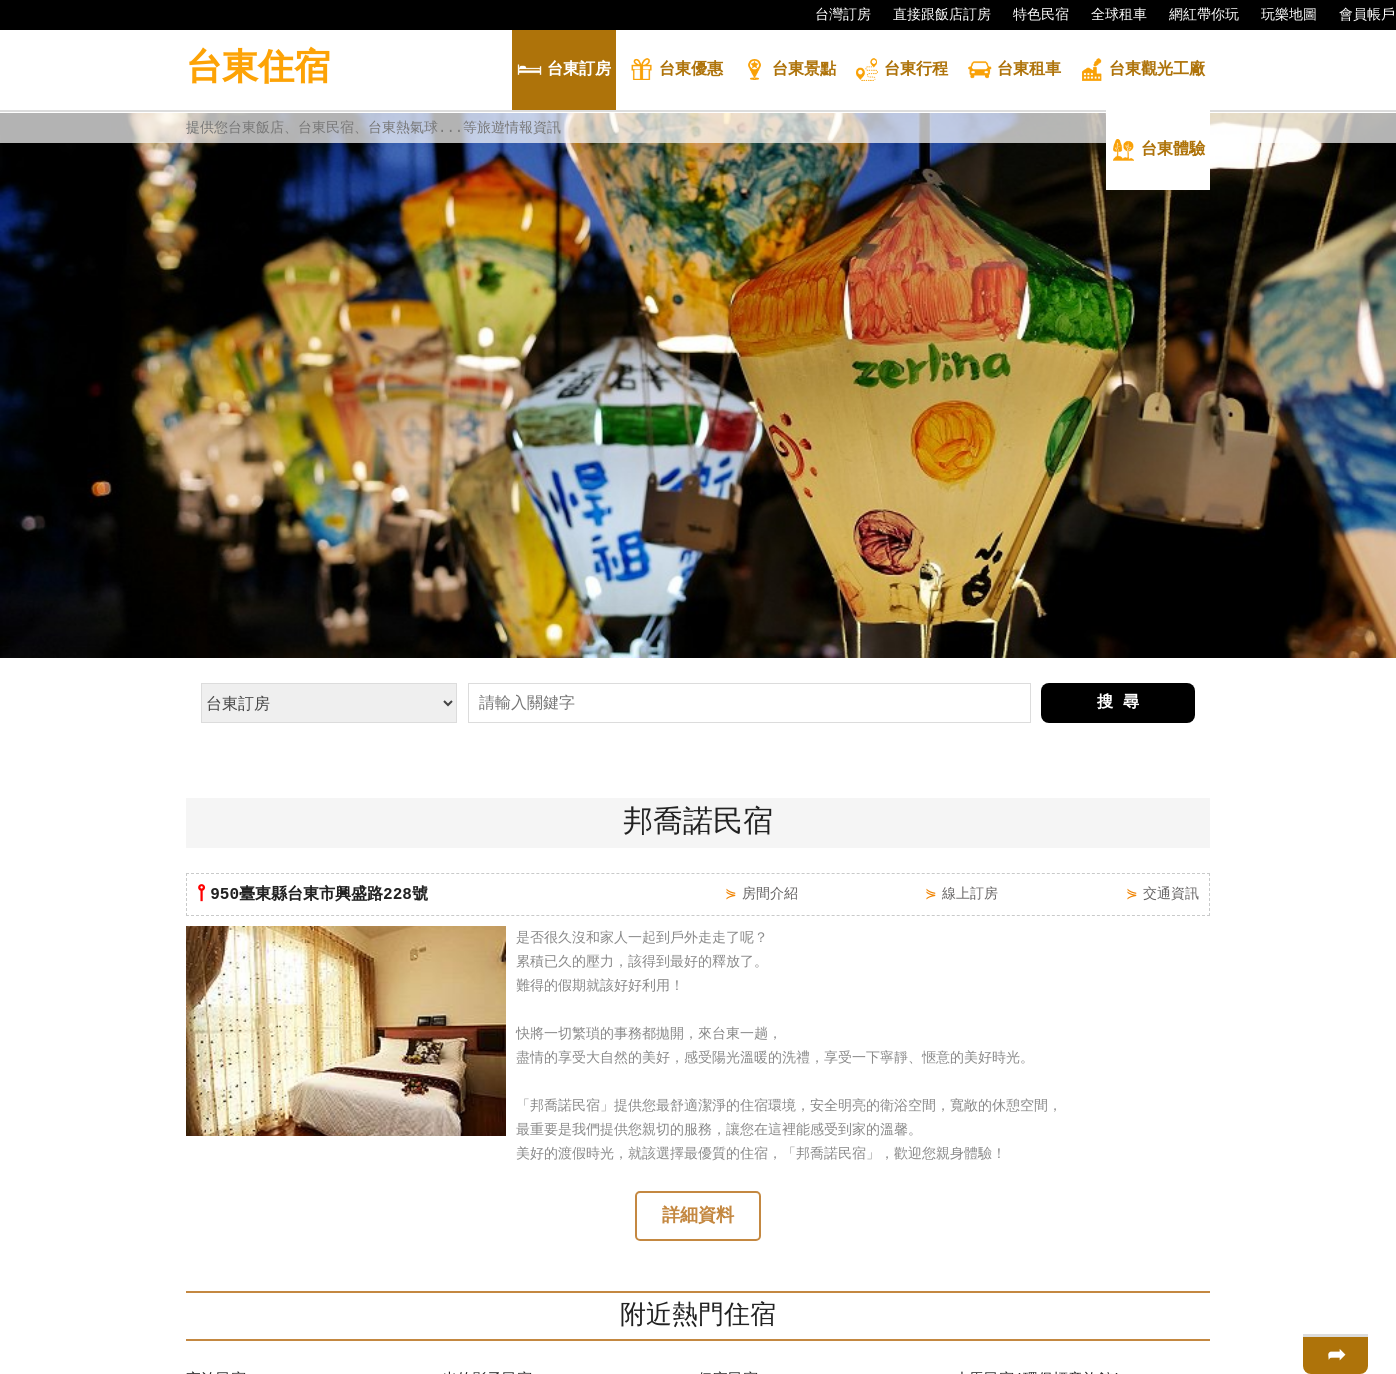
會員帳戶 (1357, 15)
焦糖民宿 (216, 1279)
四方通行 (709, 1358)
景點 (789, 71)
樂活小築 (984, 1159)
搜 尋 (1118, 449)
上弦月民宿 (991, 1189)
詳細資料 (698, 964)
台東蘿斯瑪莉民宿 (1014, 1249)
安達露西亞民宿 (750, 1189)
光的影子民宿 (487, 1129)
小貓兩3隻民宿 (491, 1159)
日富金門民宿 (231, 1189)
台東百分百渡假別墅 (253, 1219)
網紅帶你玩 (1194, 15)
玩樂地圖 (1279, 15)
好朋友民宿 (735, 1159)
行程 (901, 71)
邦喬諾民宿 (479, 1249)
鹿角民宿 (984, 1279)
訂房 (564, 71)
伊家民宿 (728, 1129)
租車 (1014, 71)
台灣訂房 (833, 15)
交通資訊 (1171, 639)
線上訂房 (970, 639)
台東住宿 (258, 69)
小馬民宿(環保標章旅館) (1038, 1129)
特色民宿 (1031, 15)
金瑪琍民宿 (735, 1279)
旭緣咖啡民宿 (999, 1219)
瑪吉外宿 (728, 1249)
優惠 (676, 71)
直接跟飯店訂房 (932, 15)
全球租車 (1109, 15)
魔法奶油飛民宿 (494, 1279)
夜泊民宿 (216, 1129)
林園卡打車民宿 (238, 1159)
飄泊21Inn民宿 (750, 1219)
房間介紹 (770, 639)
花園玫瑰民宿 (231, 1249)
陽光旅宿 (472, 1189)
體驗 (1158, 151)
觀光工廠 (1142, 71)
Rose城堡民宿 (490, 1219)
